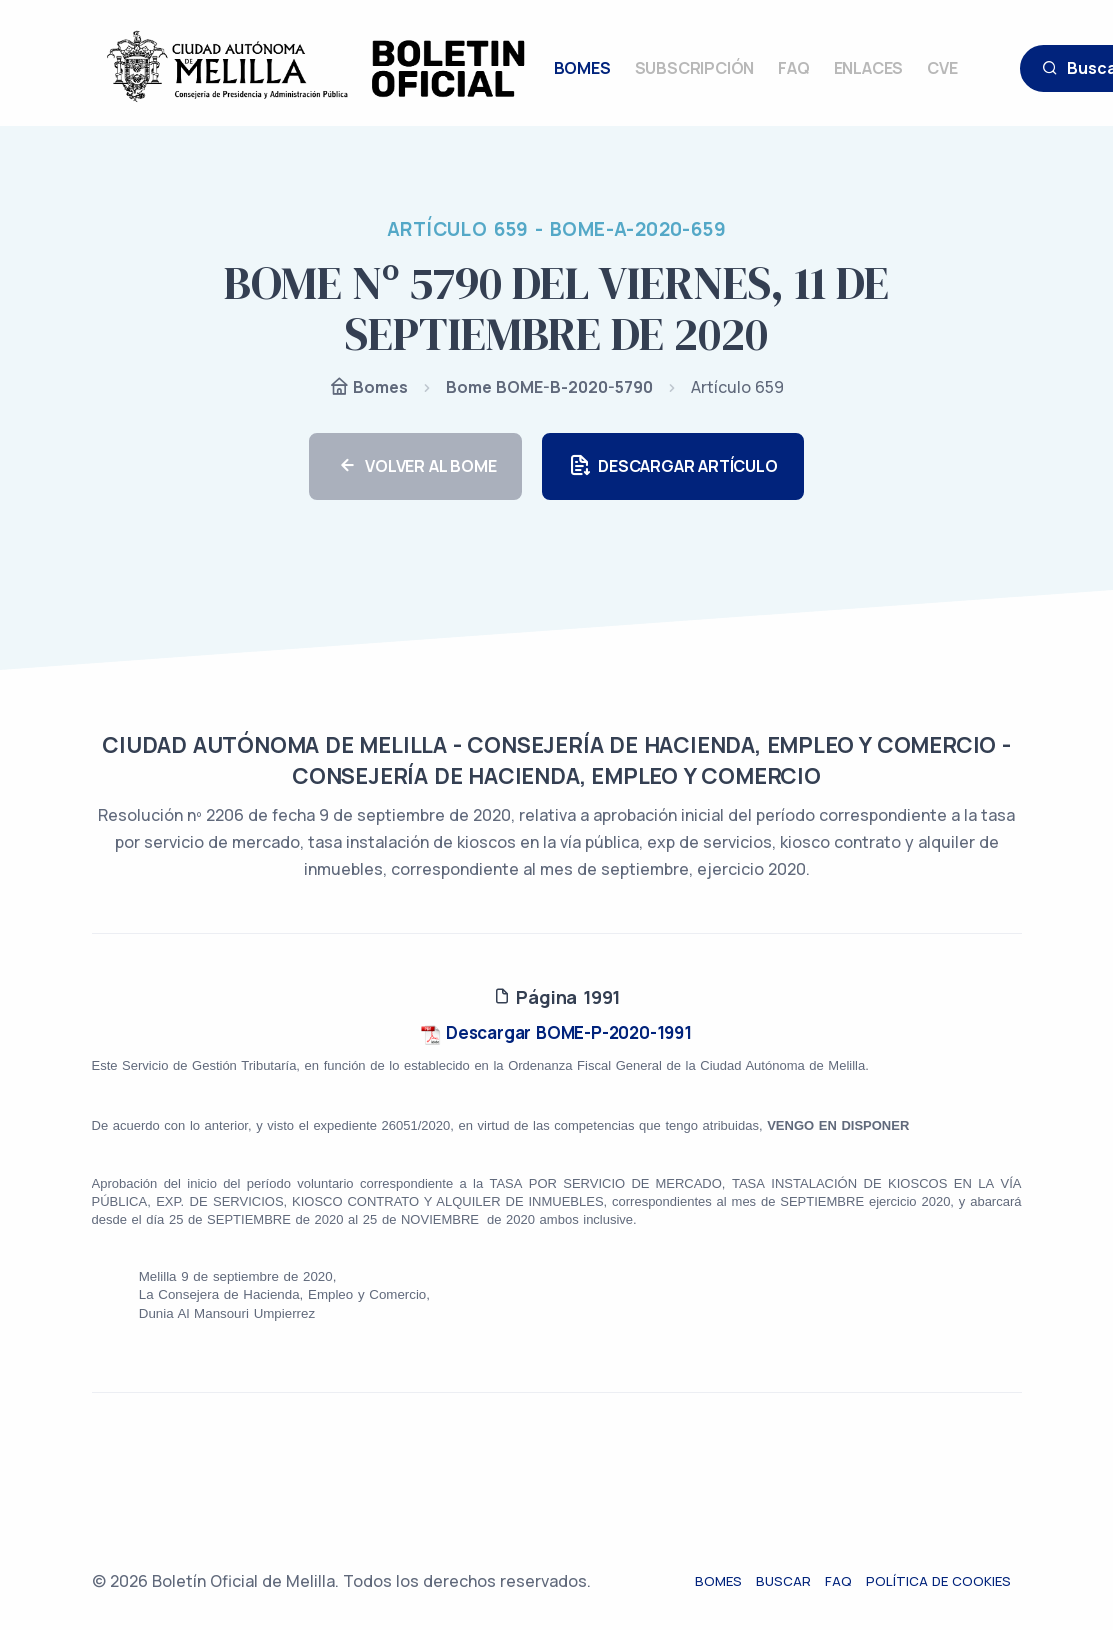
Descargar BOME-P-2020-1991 (556, 1032)
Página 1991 (556, 997)
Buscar (794, 1581)
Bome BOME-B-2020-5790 (549, 387)
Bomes (368, 388)
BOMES (582, 68)
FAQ (793, 68)
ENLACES (869, 68)
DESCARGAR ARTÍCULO (672, 466)
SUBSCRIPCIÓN (695, 68)
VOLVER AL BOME (415, 466)
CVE (942, 68)
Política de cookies (949, 1581)
